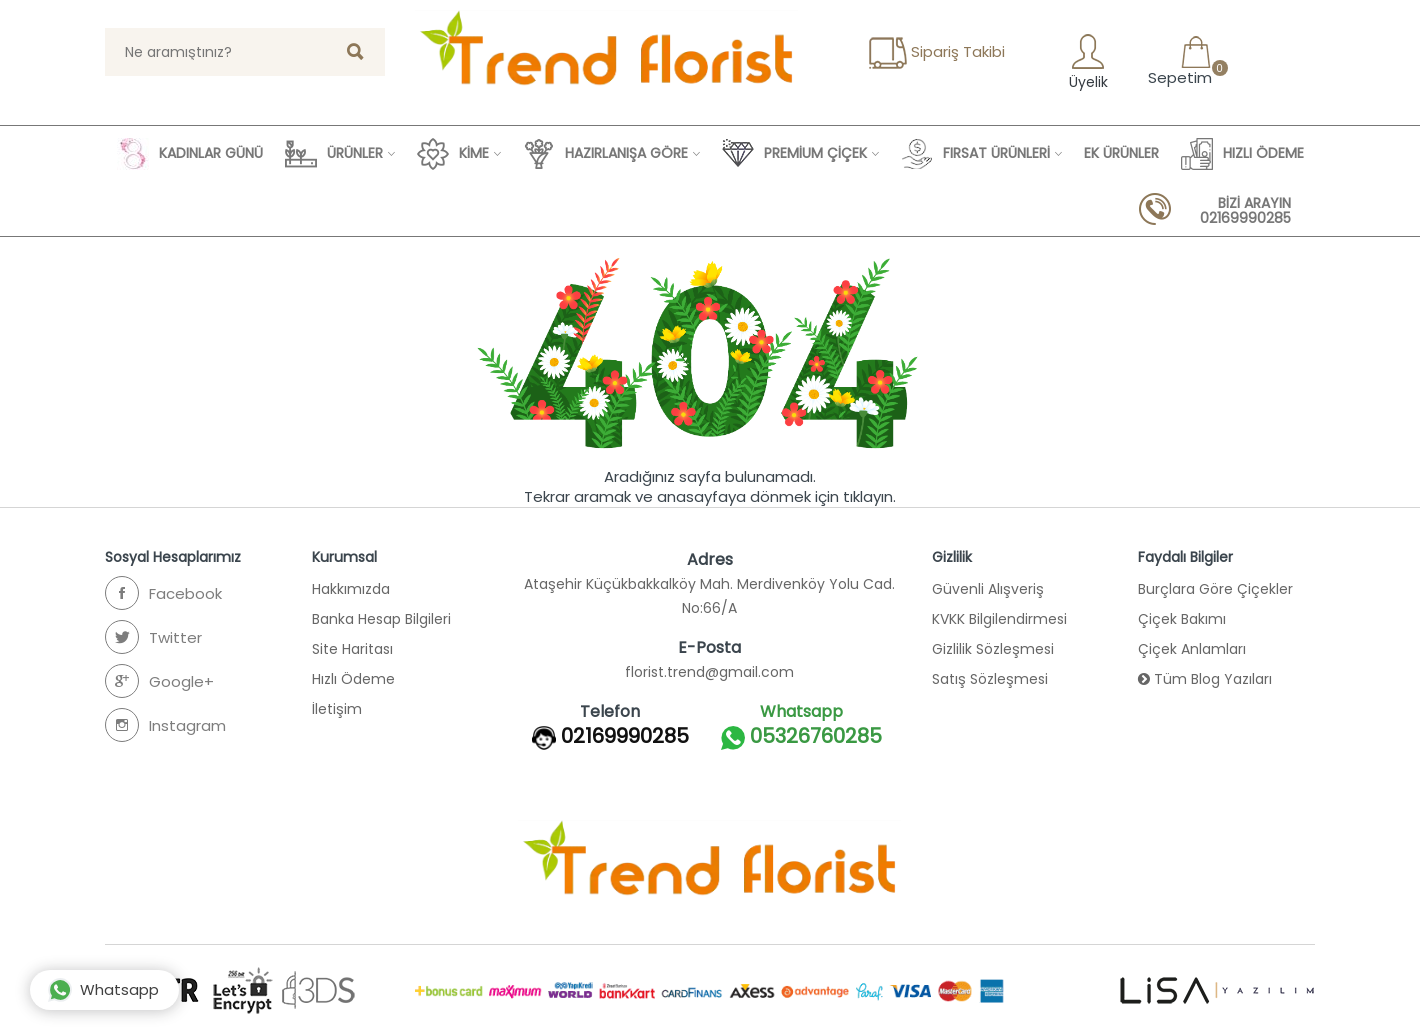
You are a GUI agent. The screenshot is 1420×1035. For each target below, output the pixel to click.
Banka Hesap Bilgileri (381, 619)
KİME (453, 154)
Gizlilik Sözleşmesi (993, 649)
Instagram (165, 725)
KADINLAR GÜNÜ (190, 154)
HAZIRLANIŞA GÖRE (605, 154)
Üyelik (1086, 61)
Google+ (159, 681)
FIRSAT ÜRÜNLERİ (975, 154)
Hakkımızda (351, 589)
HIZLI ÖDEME (1242, 154)
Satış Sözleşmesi (990, 679)
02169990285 (625, 736)
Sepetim (1178, 61)
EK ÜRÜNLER (1121, 153)
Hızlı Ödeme (353, 679)
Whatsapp (103, 990)
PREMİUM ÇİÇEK (794, 154)
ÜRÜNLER (334, 154)
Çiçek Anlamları (1192, 649)
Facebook (163, 593)
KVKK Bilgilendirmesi (999, 619)
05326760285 (801, 737)
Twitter (153, 637)
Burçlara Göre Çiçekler (1215, 589)
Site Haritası (352, 649)
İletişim (337, 709)
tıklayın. (869, 496)
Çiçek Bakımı (1182, 619)
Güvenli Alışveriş (988, 589)
